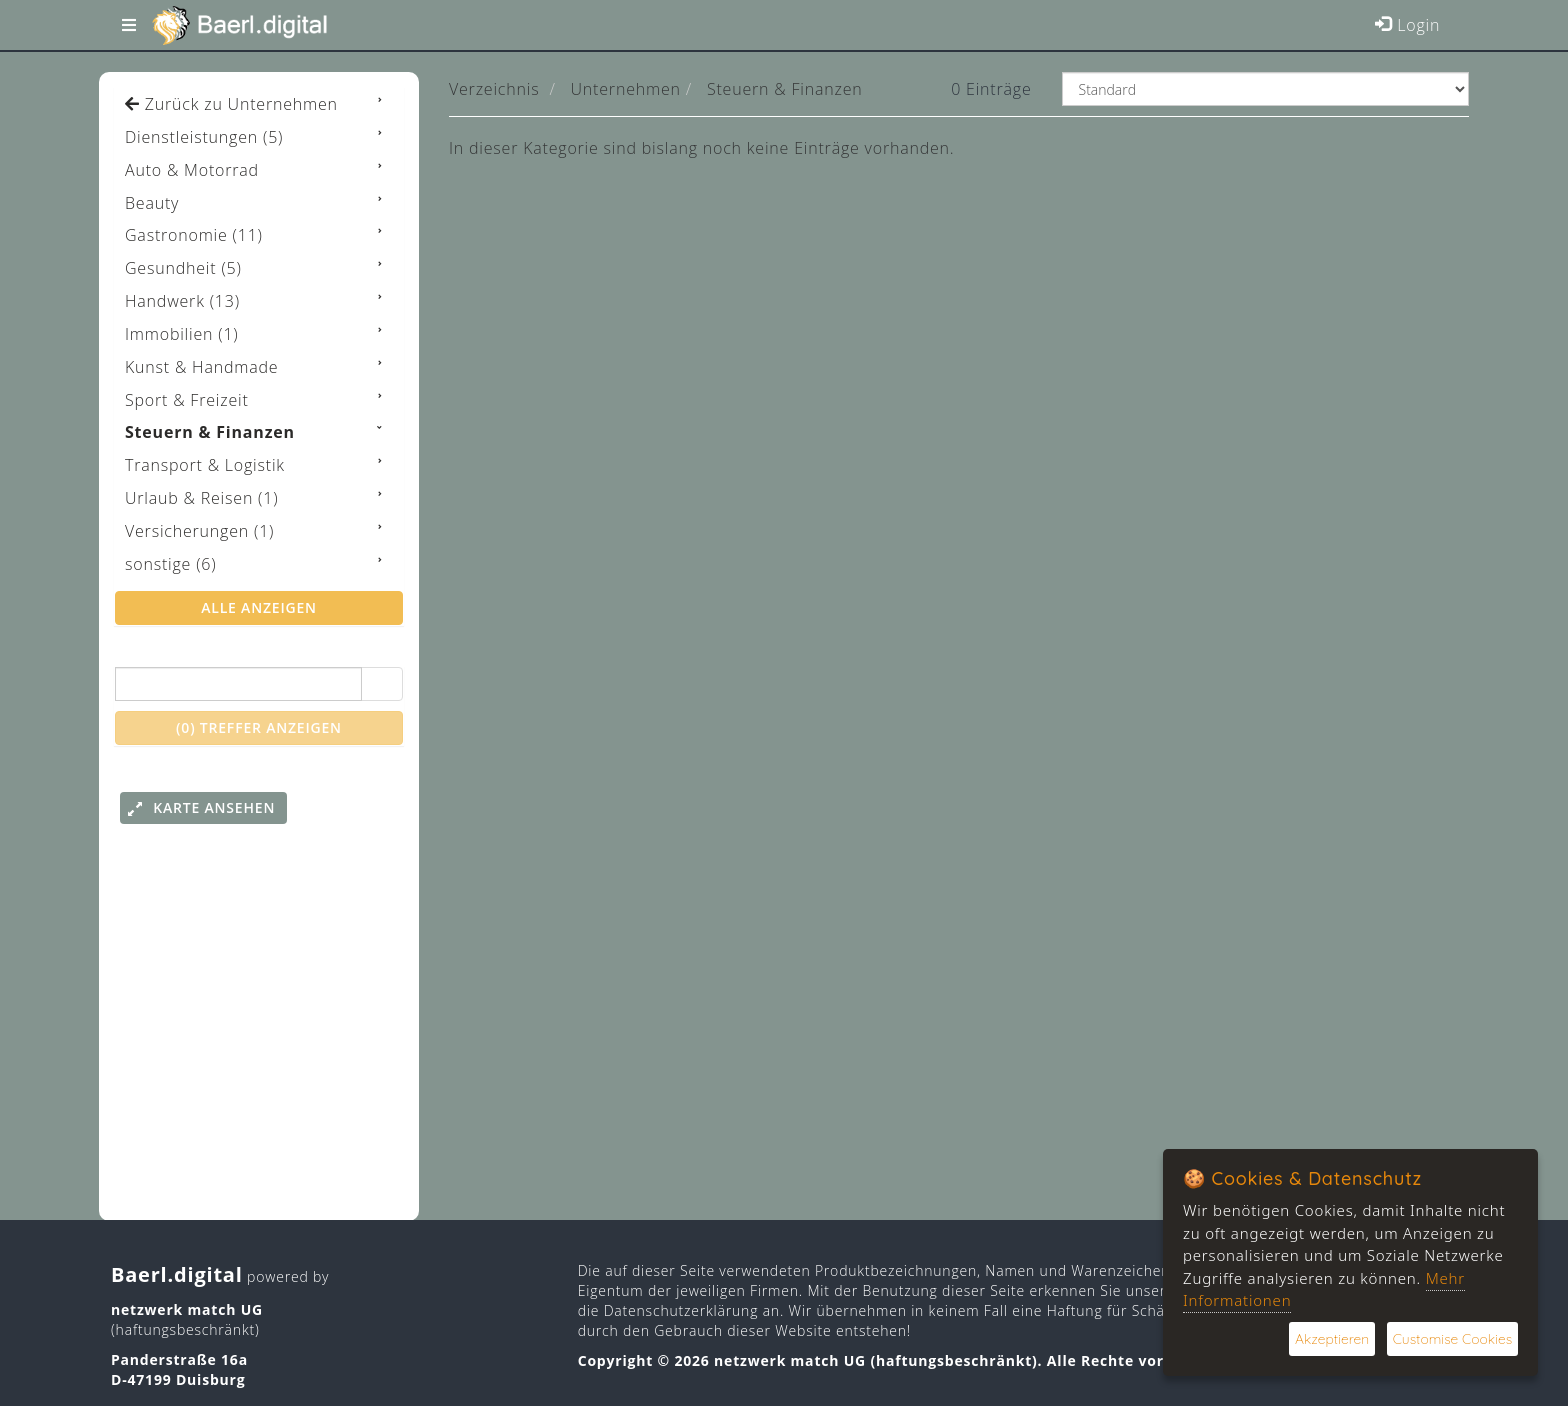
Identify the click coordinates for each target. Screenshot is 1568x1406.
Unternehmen (626, 89)
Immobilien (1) (181, 334)
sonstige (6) (170, 564)
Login (1406, 25)
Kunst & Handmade (201, 367)
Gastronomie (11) (194, 235)
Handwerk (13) (182, 301)
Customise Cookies (1451, 1339)
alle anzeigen (259, 607)
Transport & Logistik (205, 465)
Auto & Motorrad (192, 170)
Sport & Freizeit (187, 400)
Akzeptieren (1330, 1339)
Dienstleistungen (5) (204, 137)
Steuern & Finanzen (785, 89)
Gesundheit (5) (183, 268)
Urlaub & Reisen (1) (201, 498)
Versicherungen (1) (199, 531)
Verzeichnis (494, 89)
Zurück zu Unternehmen (231, 104)
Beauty (152, 203)
